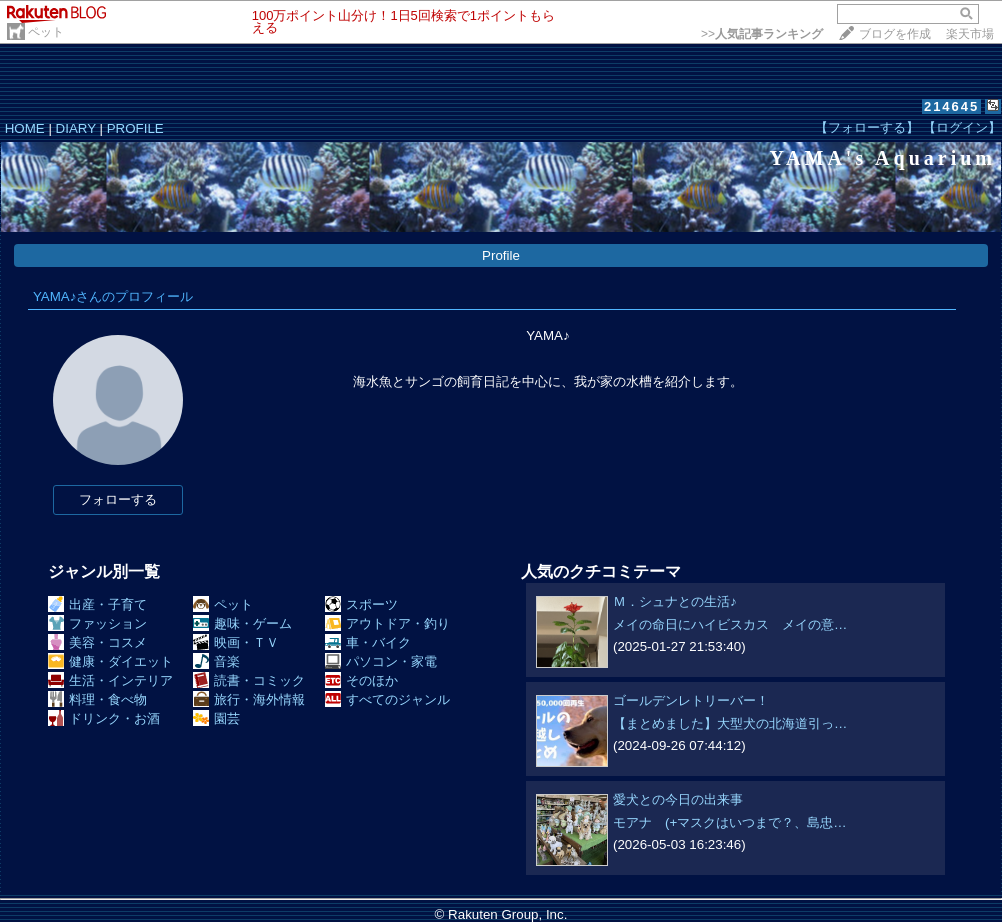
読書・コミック (249, 680)
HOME (25, 128)
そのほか (361, 680)
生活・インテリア (110, 680)
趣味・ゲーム (242, 623)
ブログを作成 (895, 34)
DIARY (76, 128)
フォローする (118, 499)
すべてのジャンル (387, 699)
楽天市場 (970, 34)
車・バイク (368, 642)
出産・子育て (97, 604)
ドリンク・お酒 (104, 718)
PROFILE (135, 128)
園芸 (216, 718)
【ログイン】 (962, 127)
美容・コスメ (97, 642)
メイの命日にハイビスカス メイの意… (730, 624)
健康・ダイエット (110, 661)
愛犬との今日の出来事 (678, 799)
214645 (951, 106)
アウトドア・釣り (387, 623)
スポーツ (361, 604)
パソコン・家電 (381, 661)
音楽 (216, 661)
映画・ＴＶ (236, 642)
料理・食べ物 (97, 699)
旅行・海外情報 (249, 699)
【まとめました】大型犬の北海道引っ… (730, 723)
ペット (46, 32)
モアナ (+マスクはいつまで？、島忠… (730, 822)
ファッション (97, 623)
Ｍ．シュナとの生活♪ (675, 601)
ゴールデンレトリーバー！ (691, 700)
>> (762, 34)
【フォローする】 (867, 127)
